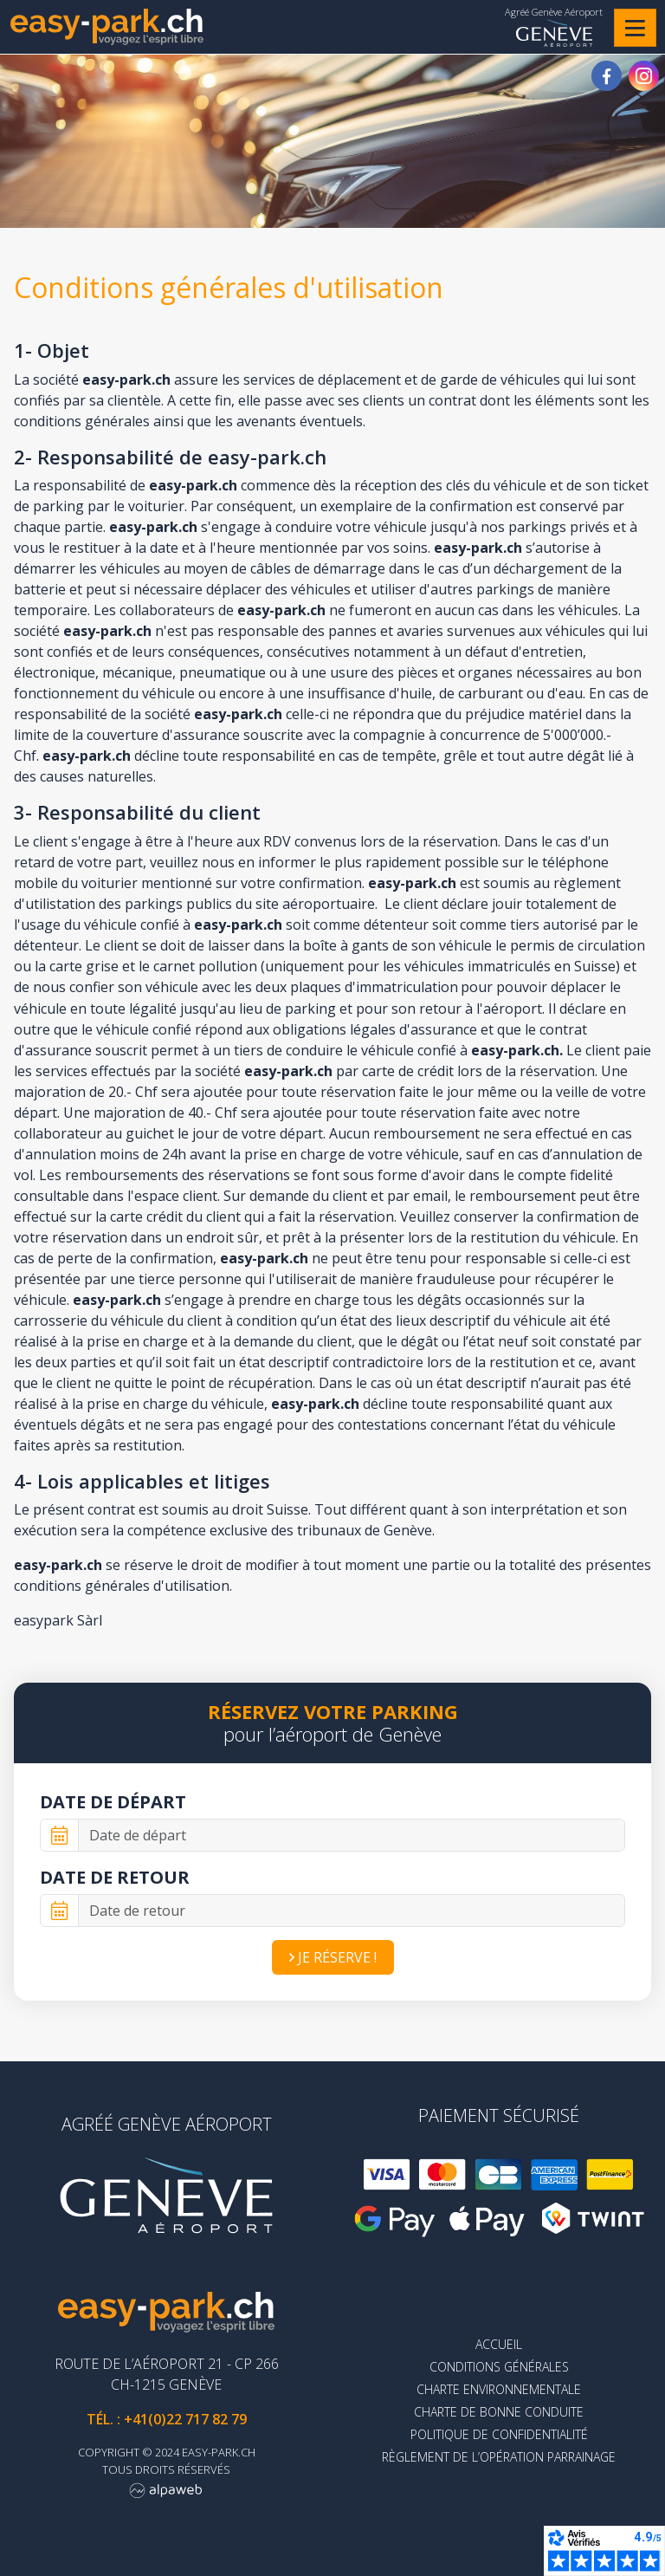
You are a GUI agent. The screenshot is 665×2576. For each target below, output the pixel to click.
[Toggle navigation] (635, 28)
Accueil (498, 2344)
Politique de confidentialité (499, 2434)
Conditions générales (499, 2367)
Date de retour (115, 1877)
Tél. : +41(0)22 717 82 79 (167, 2419)
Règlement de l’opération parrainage (499, 2457)
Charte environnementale (498, 2389)
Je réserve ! (333, 1957)
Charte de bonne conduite (499, 2412)
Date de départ (113, 1802)
